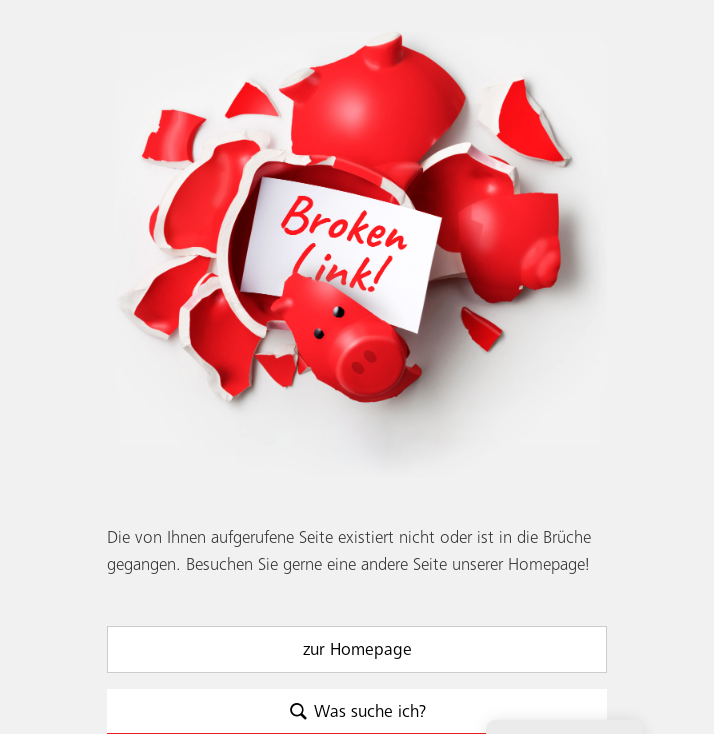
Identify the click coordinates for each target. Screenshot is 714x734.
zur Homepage (357, 650)
